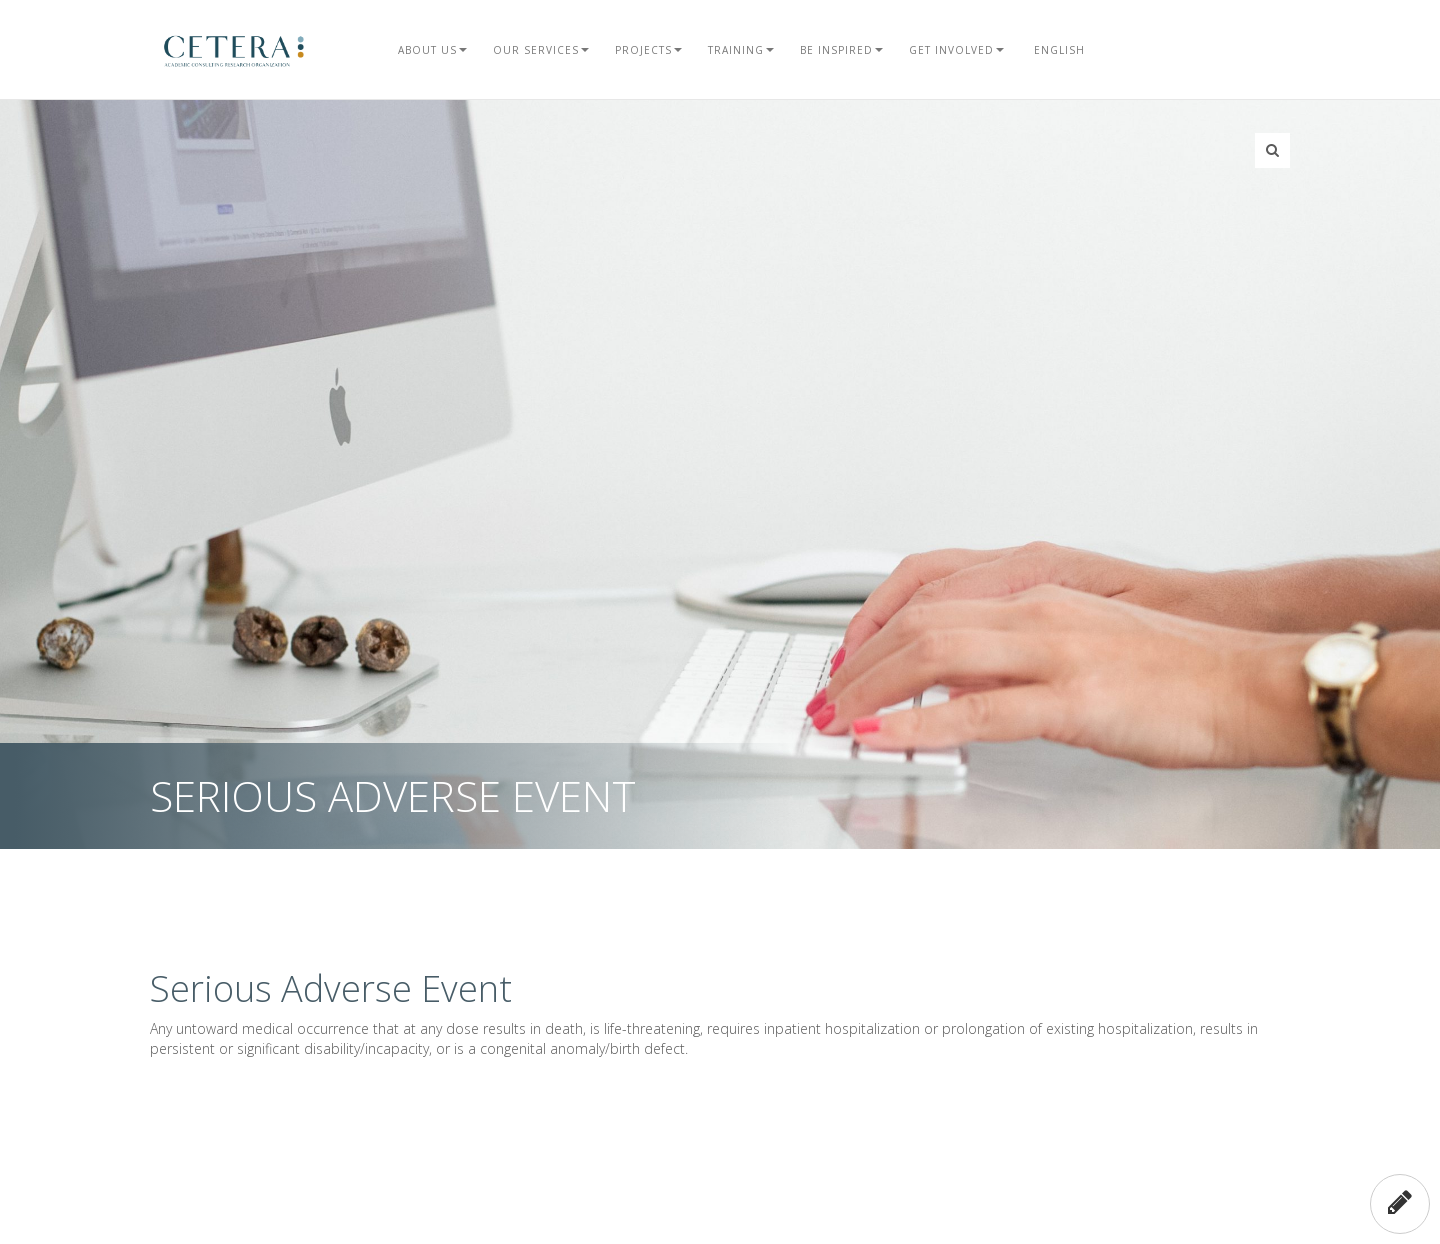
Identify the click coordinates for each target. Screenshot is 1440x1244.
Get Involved (956, 50)
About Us (432, 50)
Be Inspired (841, 50)
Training (741, 50)
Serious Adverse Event (331, 988)
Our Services (541, 50)
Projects (648, 50)
